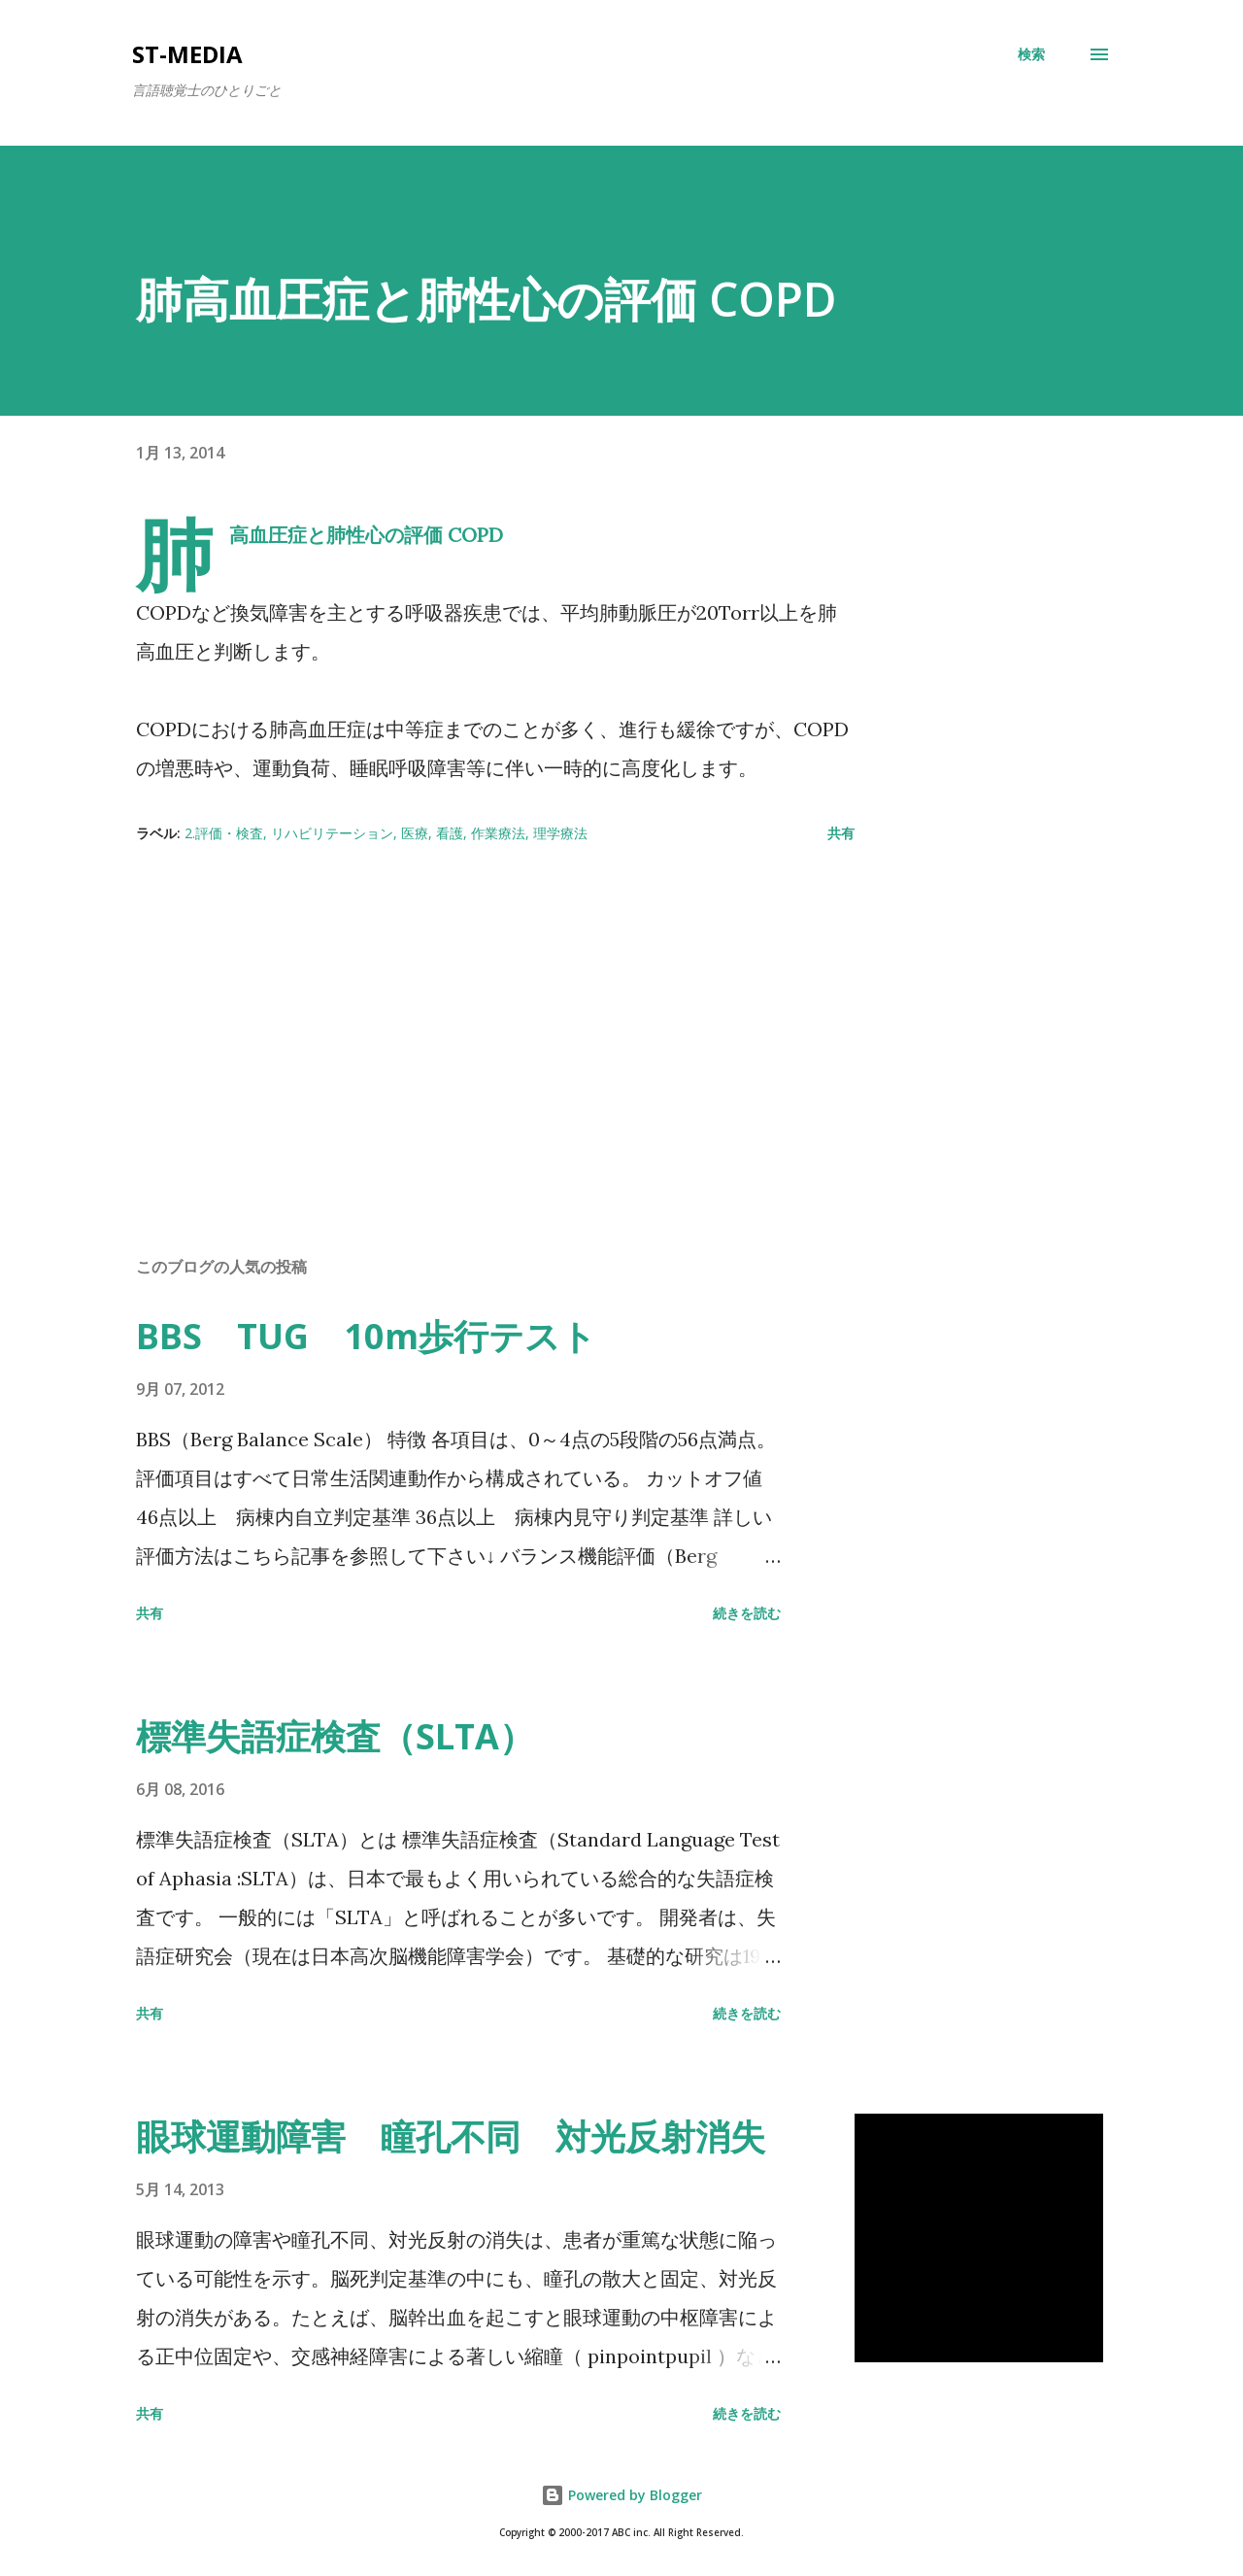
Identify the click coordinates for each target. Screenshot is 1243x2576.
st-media (187, 54)
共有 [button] (841, 833)
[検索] (1031, 54)
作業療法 (498, 833)
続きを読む (747, 1613)
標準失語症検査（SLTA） (335, 1736)
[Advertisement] (464, 1014)
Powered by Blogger (621, 2495)
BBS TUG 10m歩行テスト (366, 1336)
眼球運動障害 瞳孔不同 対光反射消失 (450, 2136)
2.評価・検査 (224, 833)
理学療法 (560, 833)
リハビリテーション (332, 833)
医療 (414, 833)
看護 (449, 833)
